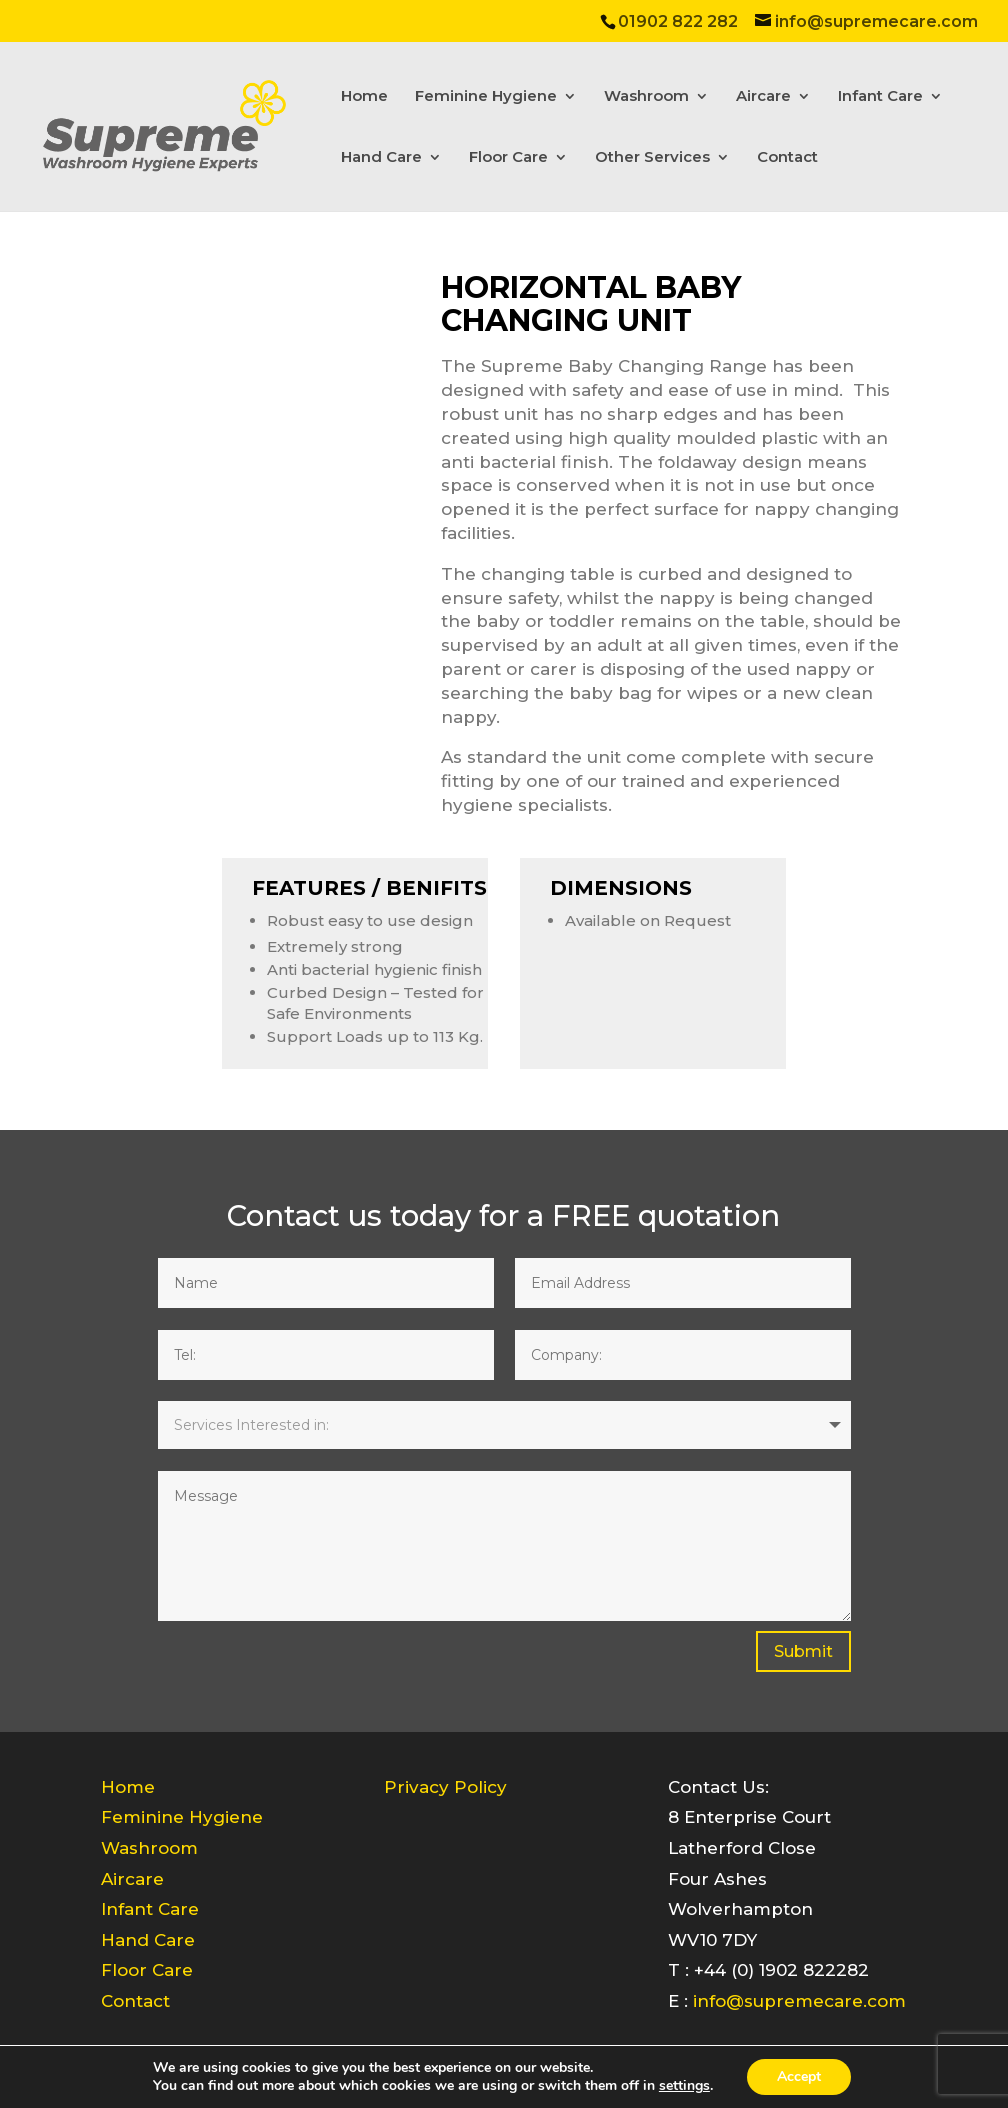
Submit (803, 1651)
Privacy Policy (445, 1787)
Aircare (763, 97)
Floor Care (508, 158)
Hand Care (381, 158)
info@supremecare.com (799, 2001)
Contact (787, 158)
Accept (799, 2076)
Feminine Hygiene (486, 97)
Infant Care (880, 97)
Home (364, 97)
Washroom (646, 97)
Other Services (652, 158)
